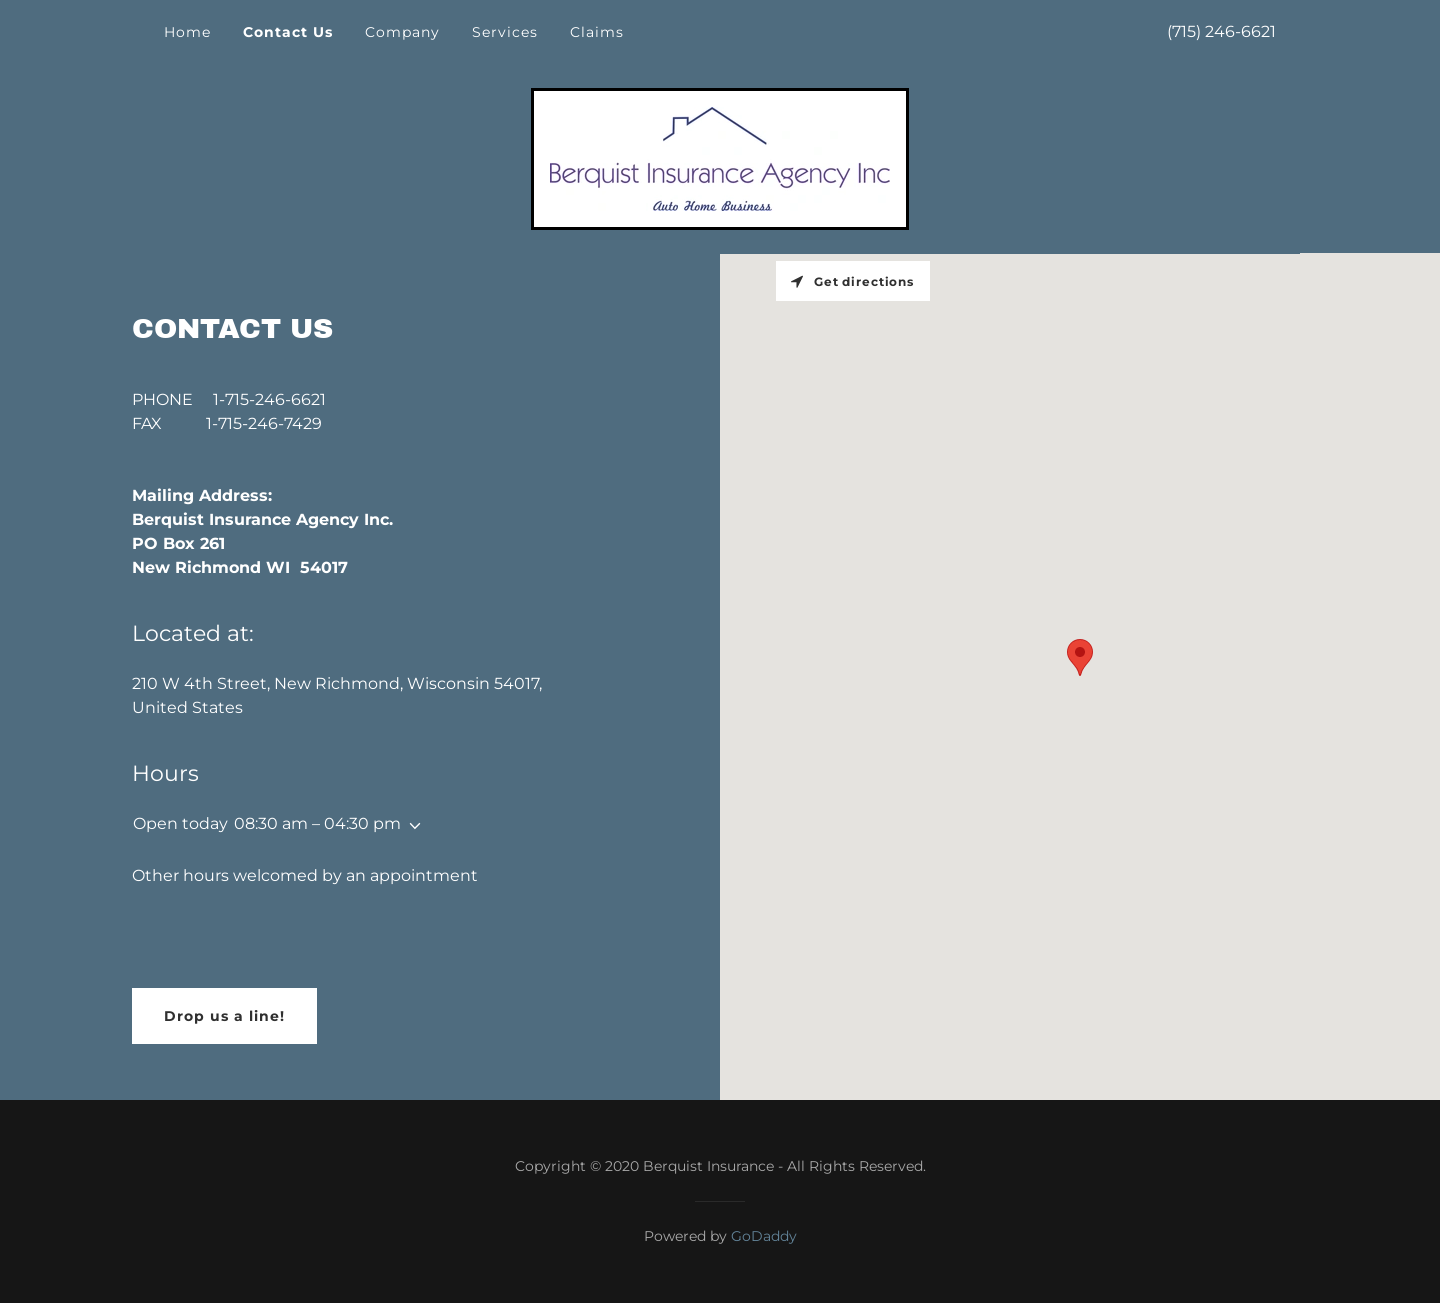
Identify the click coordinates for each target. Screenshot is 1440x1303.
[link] (720, 157)
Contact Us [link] (288, 32)
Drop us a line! (224, 1016)
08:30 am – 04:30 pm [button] (317, 823)
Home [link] (187, 32)
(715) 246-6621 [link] (1221, 31)
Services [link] (505, 32)
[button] (411, 826)
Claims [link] (597, 32)
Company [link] (402, 32)
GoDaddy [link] (764, 1236)
